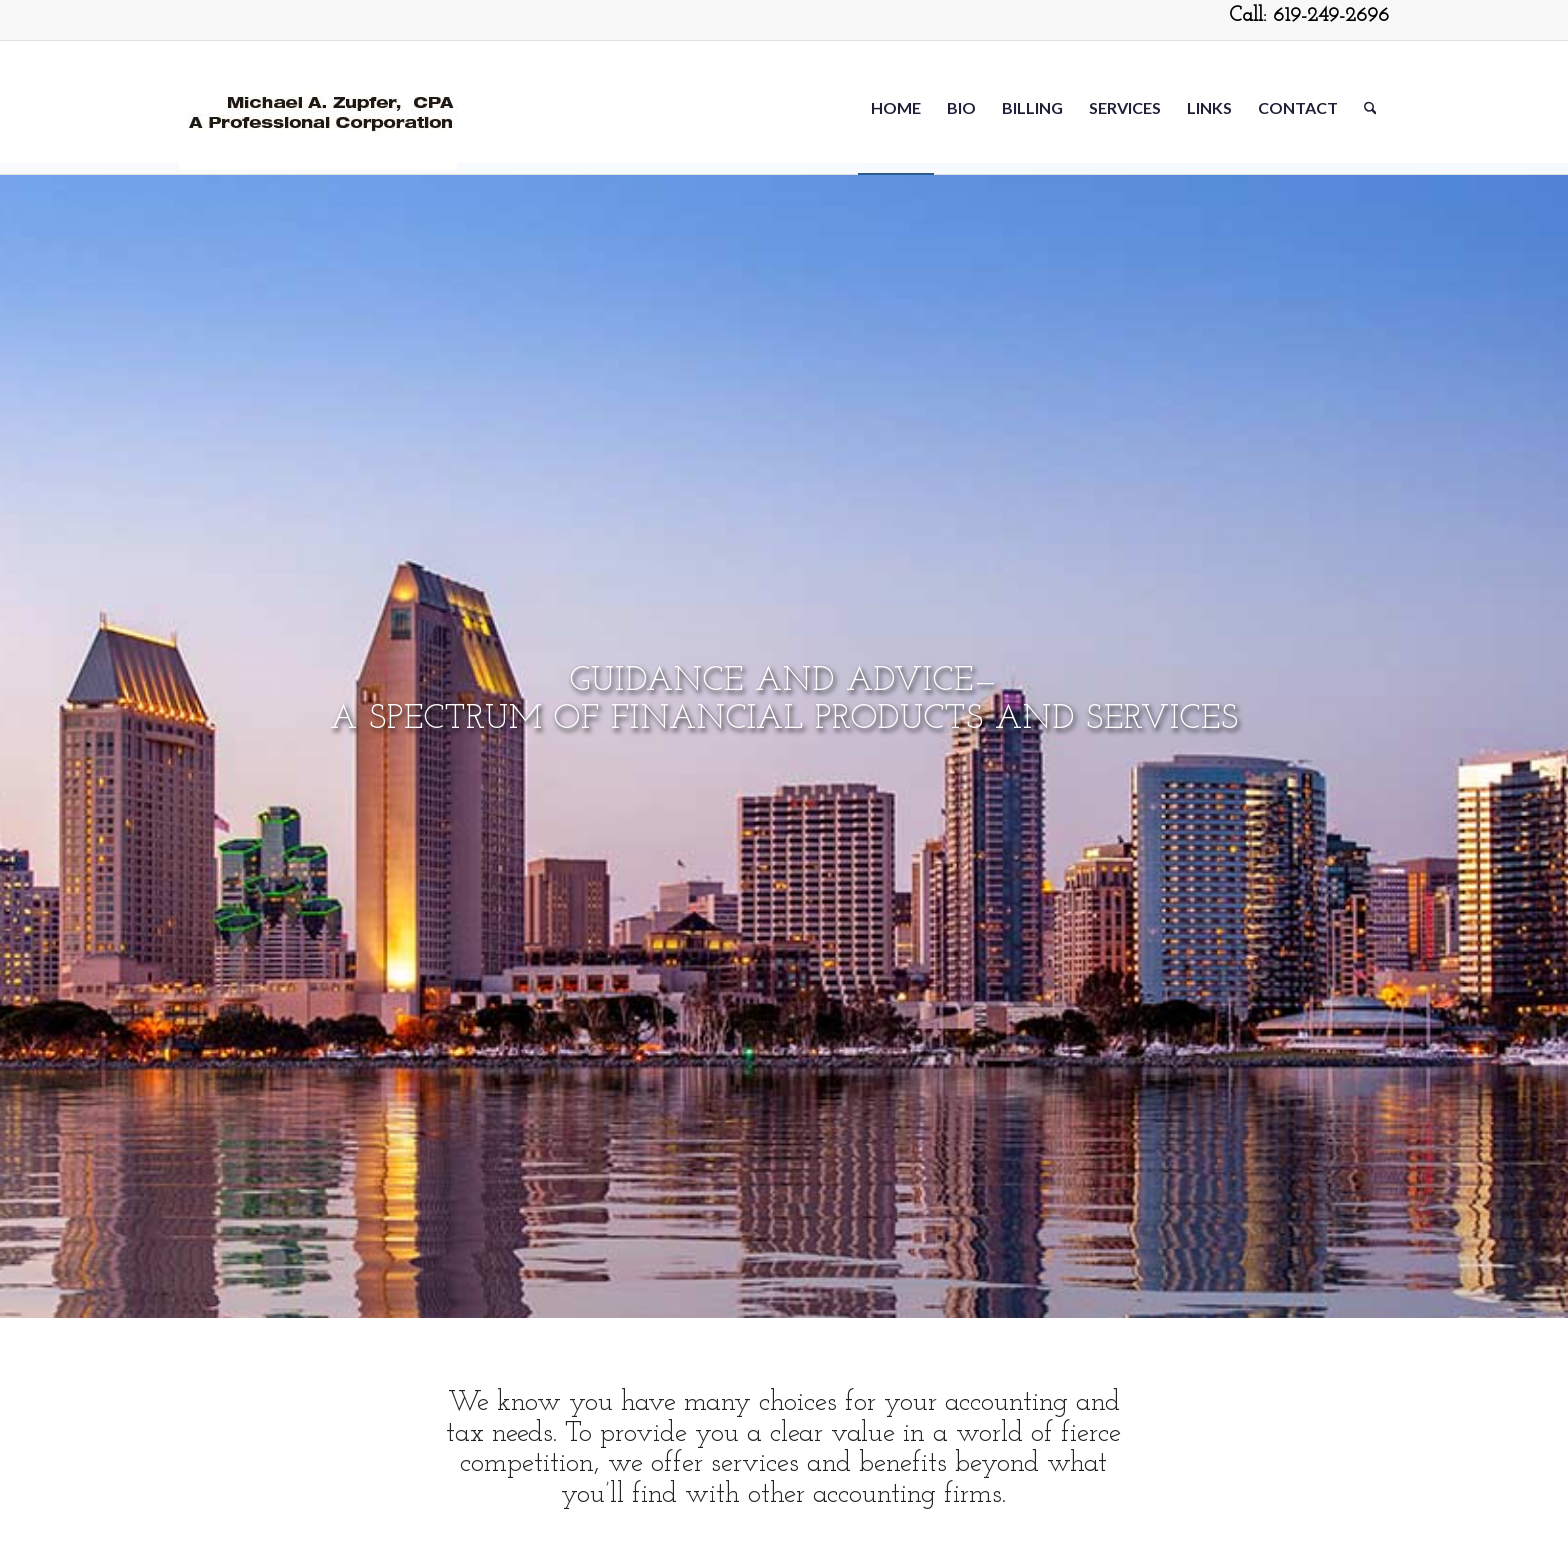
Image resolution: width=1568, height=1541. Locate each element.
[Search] (1370, 107)
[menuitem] (896, 107)
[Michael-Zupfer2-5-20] (318, 107)
